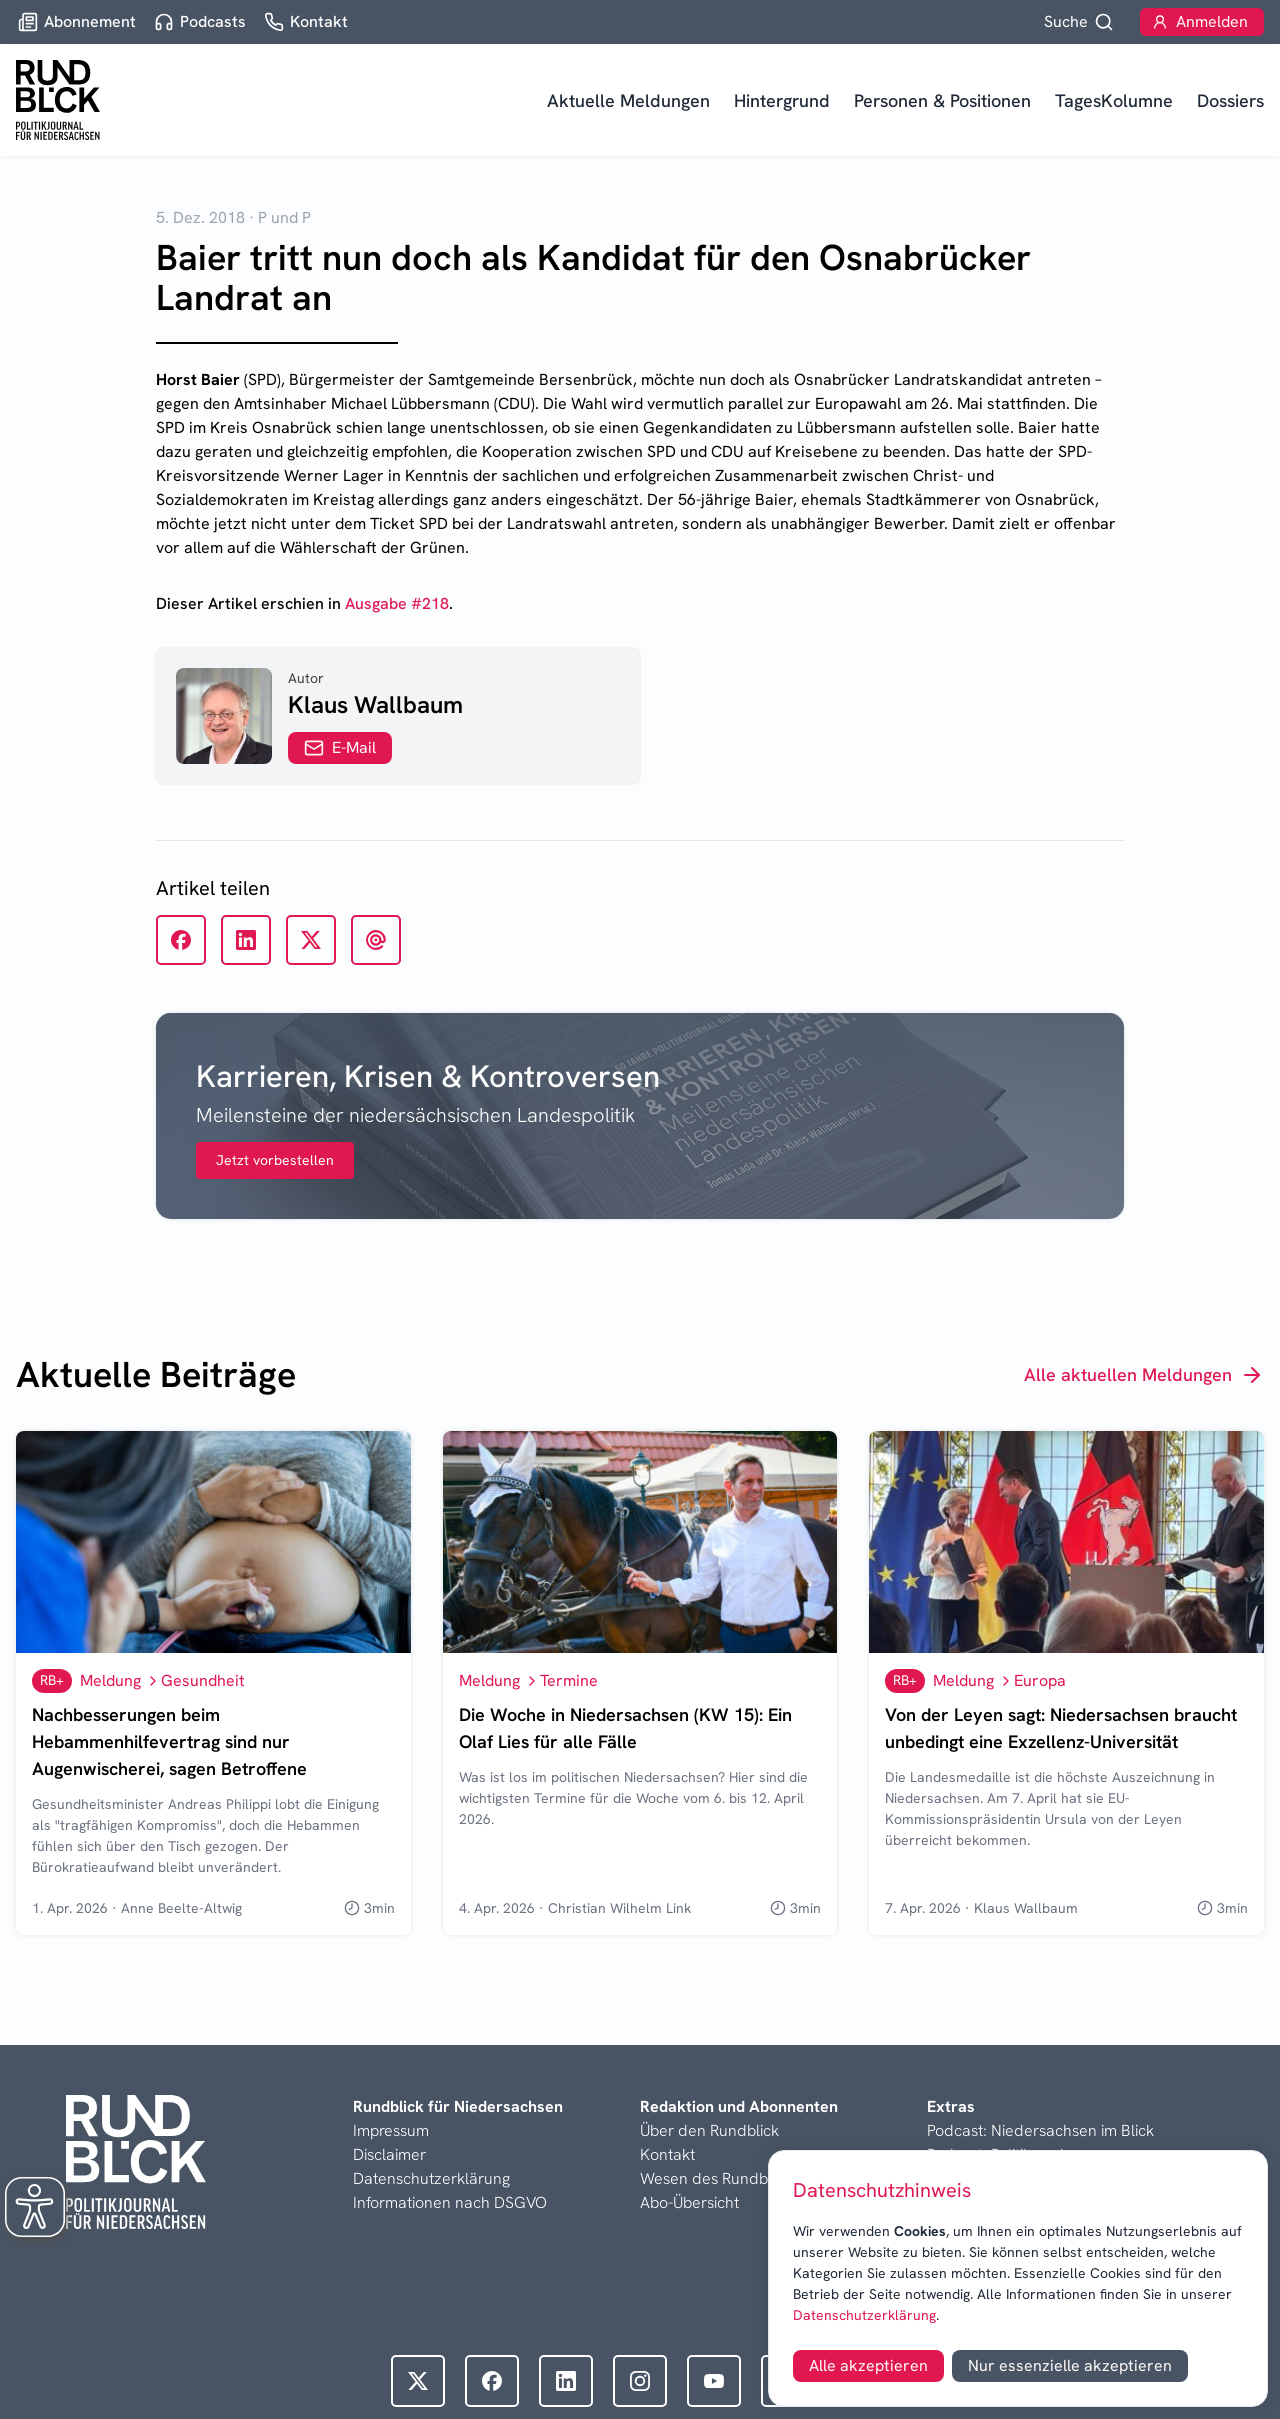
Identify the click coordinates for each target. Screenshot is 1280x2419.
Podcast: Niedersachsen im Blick (1040, 2130)
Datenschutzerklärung (864, 2315)
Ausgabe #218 (397, 603)
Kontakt (667, 2154)
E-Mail (340, 747)
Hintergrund (782, 100)
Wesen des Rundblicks (719, 2178)
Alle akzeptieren (868, 2365)
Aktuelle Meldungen (628, 100)
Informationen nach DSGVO (450, 2202)
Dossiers (1230, 100)
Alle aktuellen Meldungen (1144, 1375)
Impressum (391, 2130)
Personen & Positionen (942, 100)
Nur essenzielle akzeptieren (1070, 2365)
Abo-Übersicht (689, 2202)
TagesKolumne (1114, 100)
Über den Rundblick (709, 2130)
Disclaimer (389, 2154)
